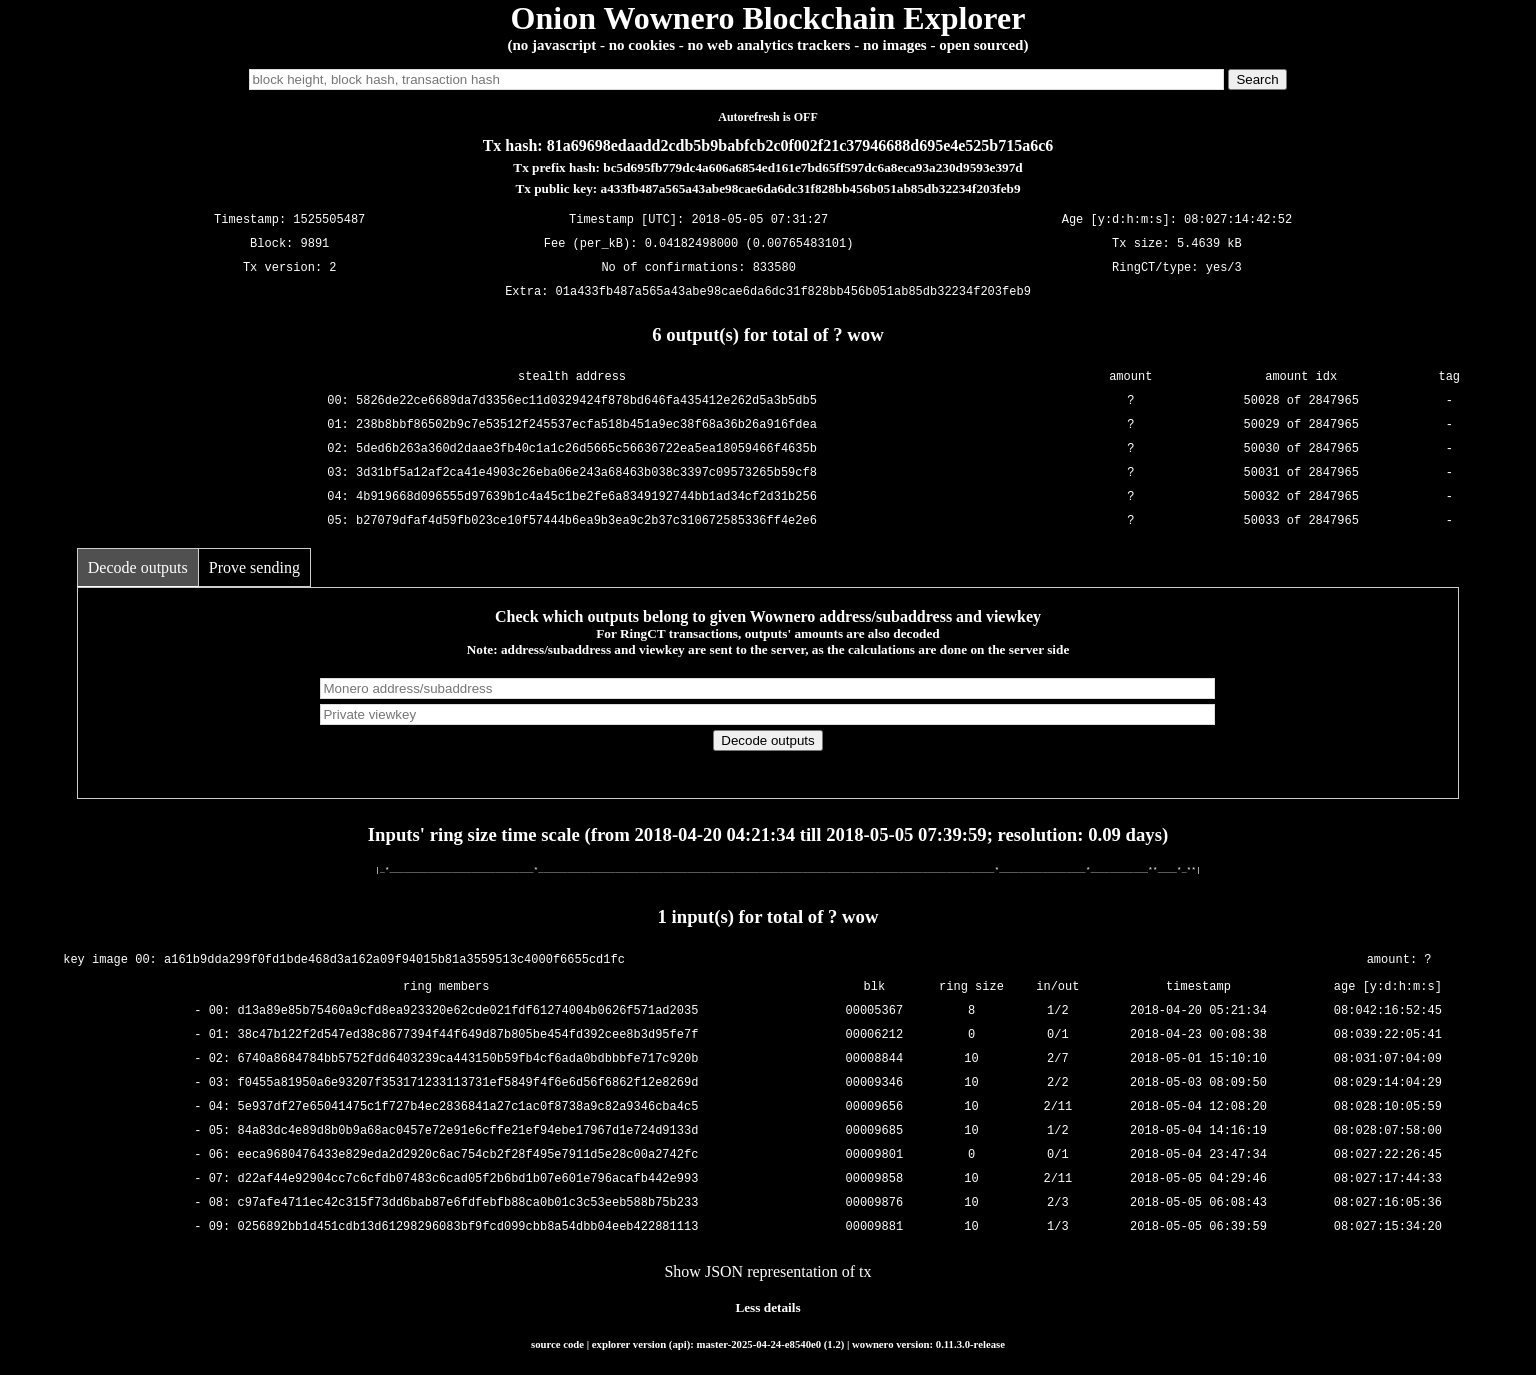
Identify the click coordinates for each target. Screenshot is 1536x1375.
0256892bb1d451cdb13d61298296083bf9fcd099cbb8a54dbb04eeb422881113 (468, 1226)
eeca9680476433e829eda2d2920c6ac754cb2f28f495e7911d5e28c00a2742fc (468, 1154)
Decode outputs (138, 567)
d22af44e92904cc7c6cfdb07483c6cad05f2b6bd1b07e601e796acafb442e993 (468, 1178)
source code (557, 1344)
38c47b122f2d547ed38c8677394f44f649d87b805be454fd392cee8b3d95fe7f (468, 1034)
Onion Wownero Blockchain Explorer (768, 18)
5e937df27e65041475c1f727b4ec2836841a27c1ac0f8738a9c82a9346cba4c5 (468, 1106)
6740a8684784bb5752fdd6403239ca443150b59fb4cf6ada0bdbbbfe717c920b (468, 1058)
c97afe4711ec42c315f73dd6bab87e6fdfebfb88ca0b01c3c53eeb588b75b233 (468, 1202)
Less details (767, 1307)
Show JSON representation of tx (767, 1271)
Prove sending (254, 567)
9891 (315, 244)
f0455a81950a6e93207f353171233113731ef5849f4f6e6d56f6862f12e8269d (468, 1082)
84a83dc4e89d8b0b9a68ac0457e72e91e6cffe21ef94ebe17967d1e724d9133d (468, 1130)
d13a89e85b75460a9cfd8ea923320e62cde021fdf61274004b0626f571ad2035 (468, 1010)
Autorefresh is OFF (768, 117)
